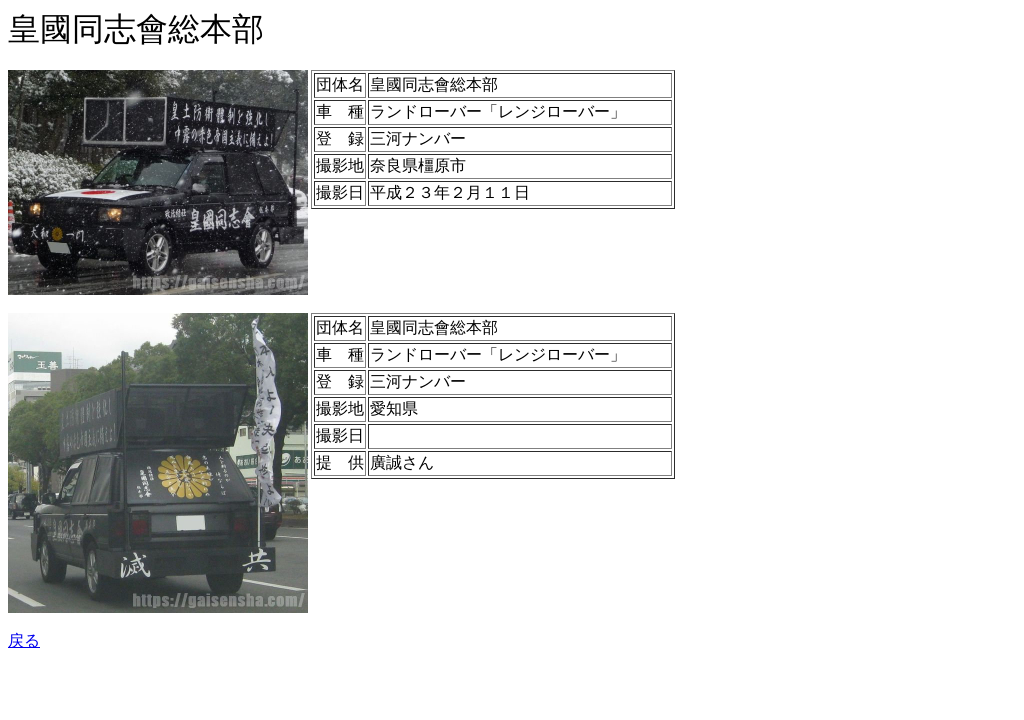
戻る (24, 640)
